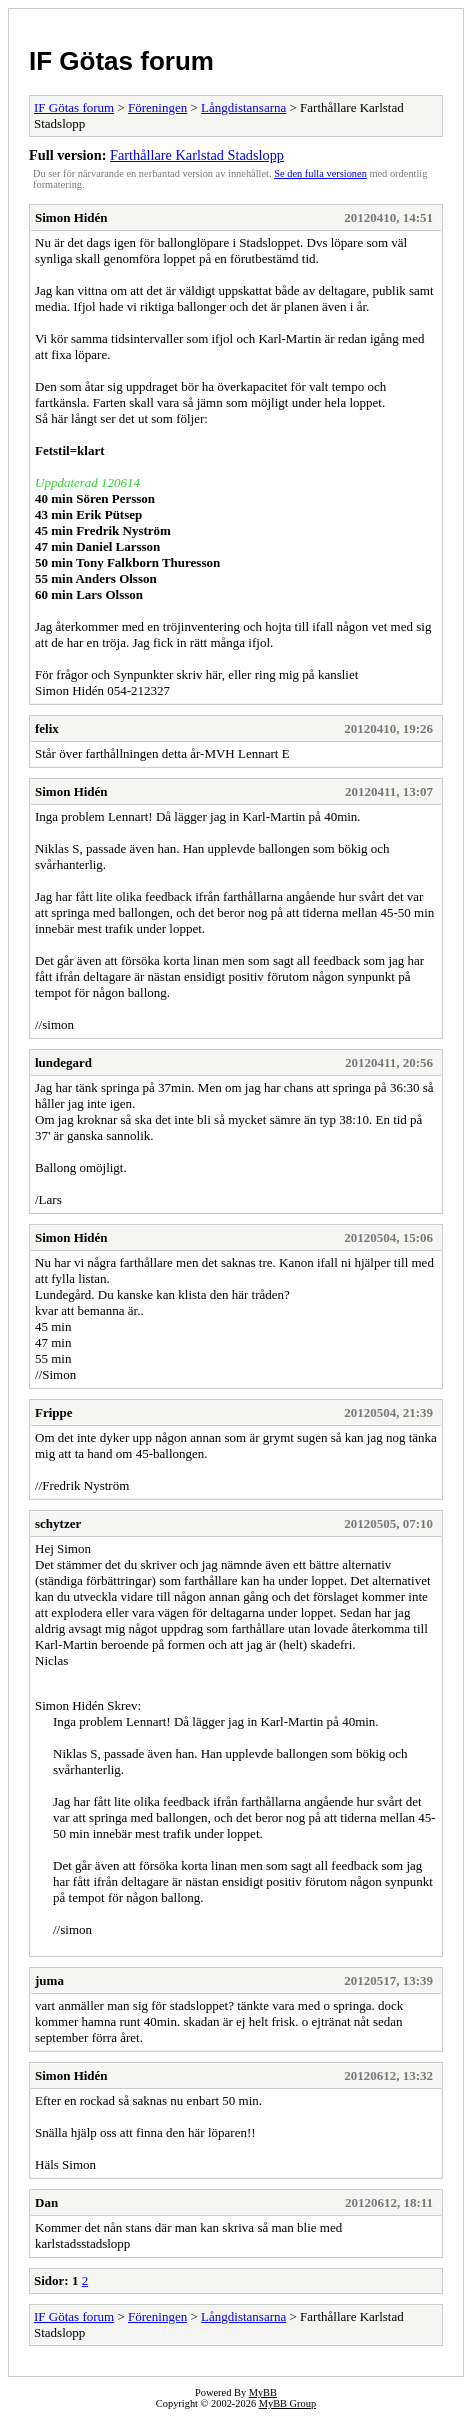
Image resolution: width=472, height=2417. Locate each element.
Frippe (54, 1412)
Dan (46, 2202)
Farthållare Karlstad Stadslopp (197, 155)
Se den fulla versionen (320, 173)
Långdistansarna (243, 107)
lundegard (63, 1062)
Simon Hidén (71, 217)
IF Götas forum (121, 61)
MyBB (263, 2392)
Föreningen (157, 107)
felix (47, 728)
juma (49, 1980)
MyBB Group (287, 2403)
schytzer (58, 1523)
